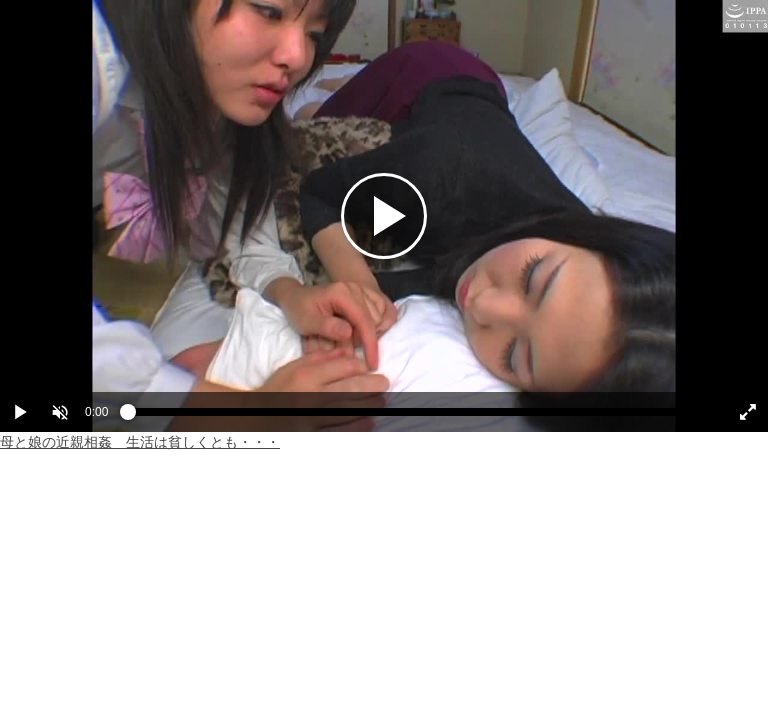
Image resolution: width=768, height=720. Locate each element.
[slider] (416, 417)
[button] (60, 412)
